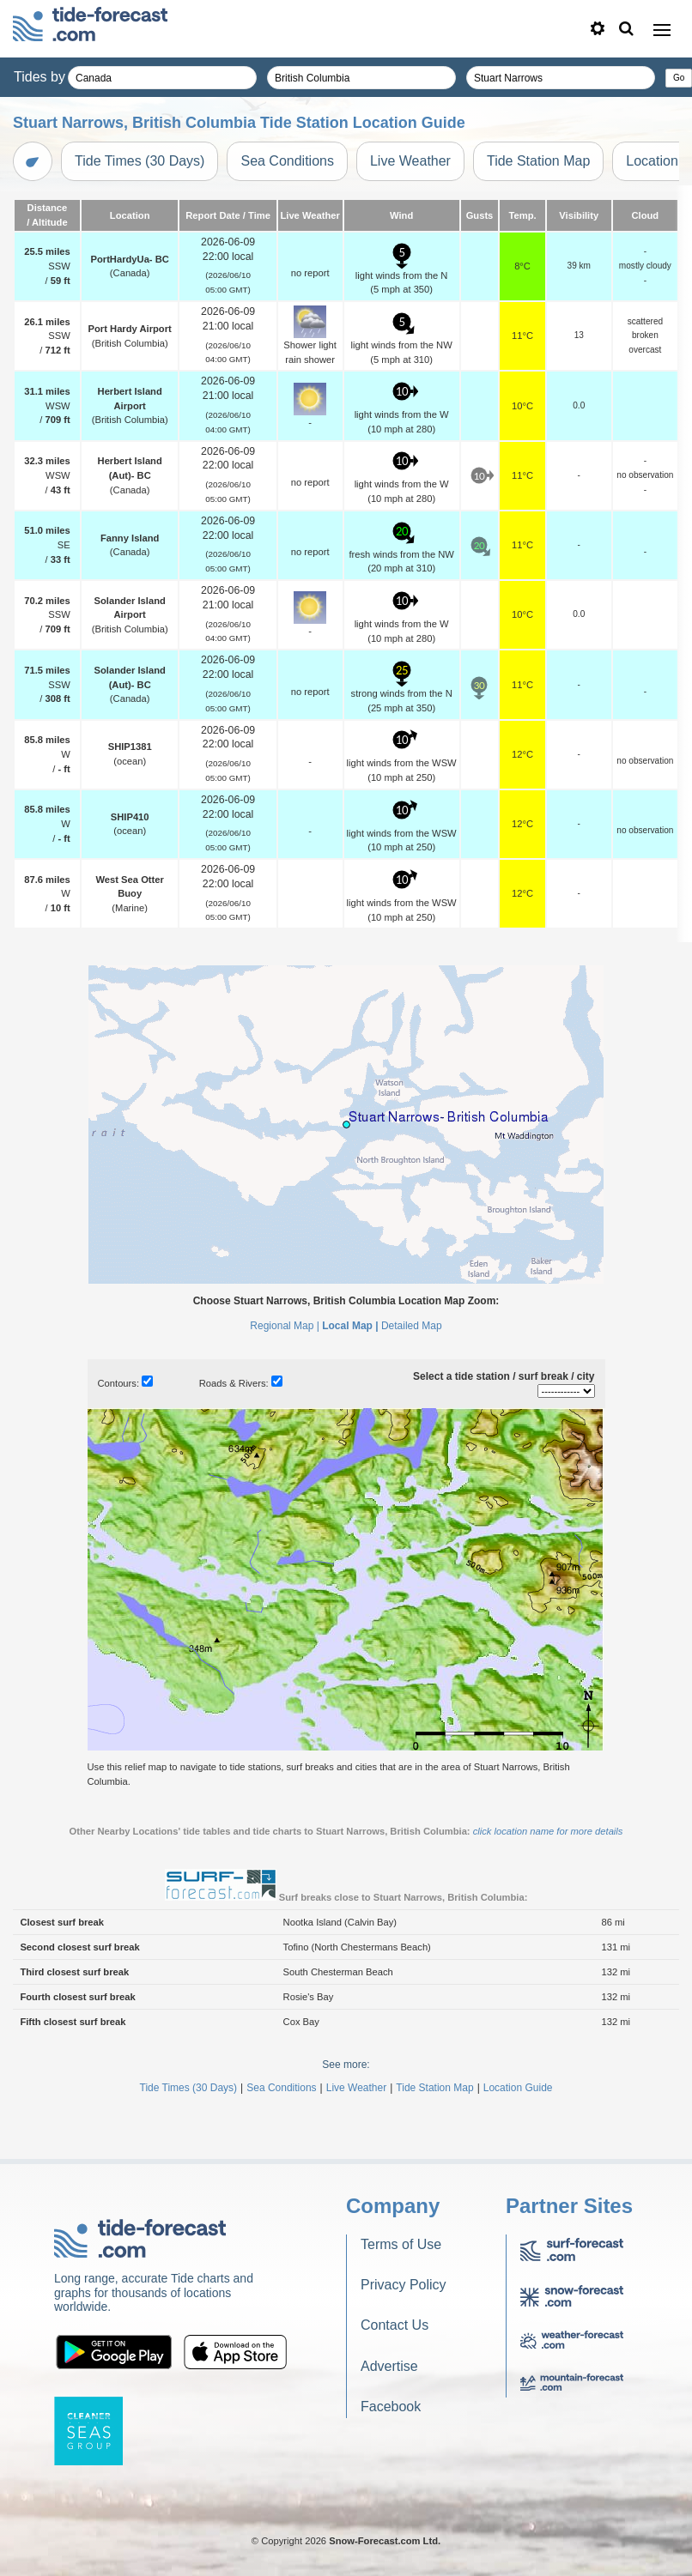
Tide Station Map (538, 161)
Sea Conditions (287, 161)
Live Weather (410, 161)
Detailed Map (411, 1326)
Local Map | (350, 1326)
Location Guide (518, 2088)
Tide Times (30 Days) (139, 161)
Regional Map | (284, 1326)
